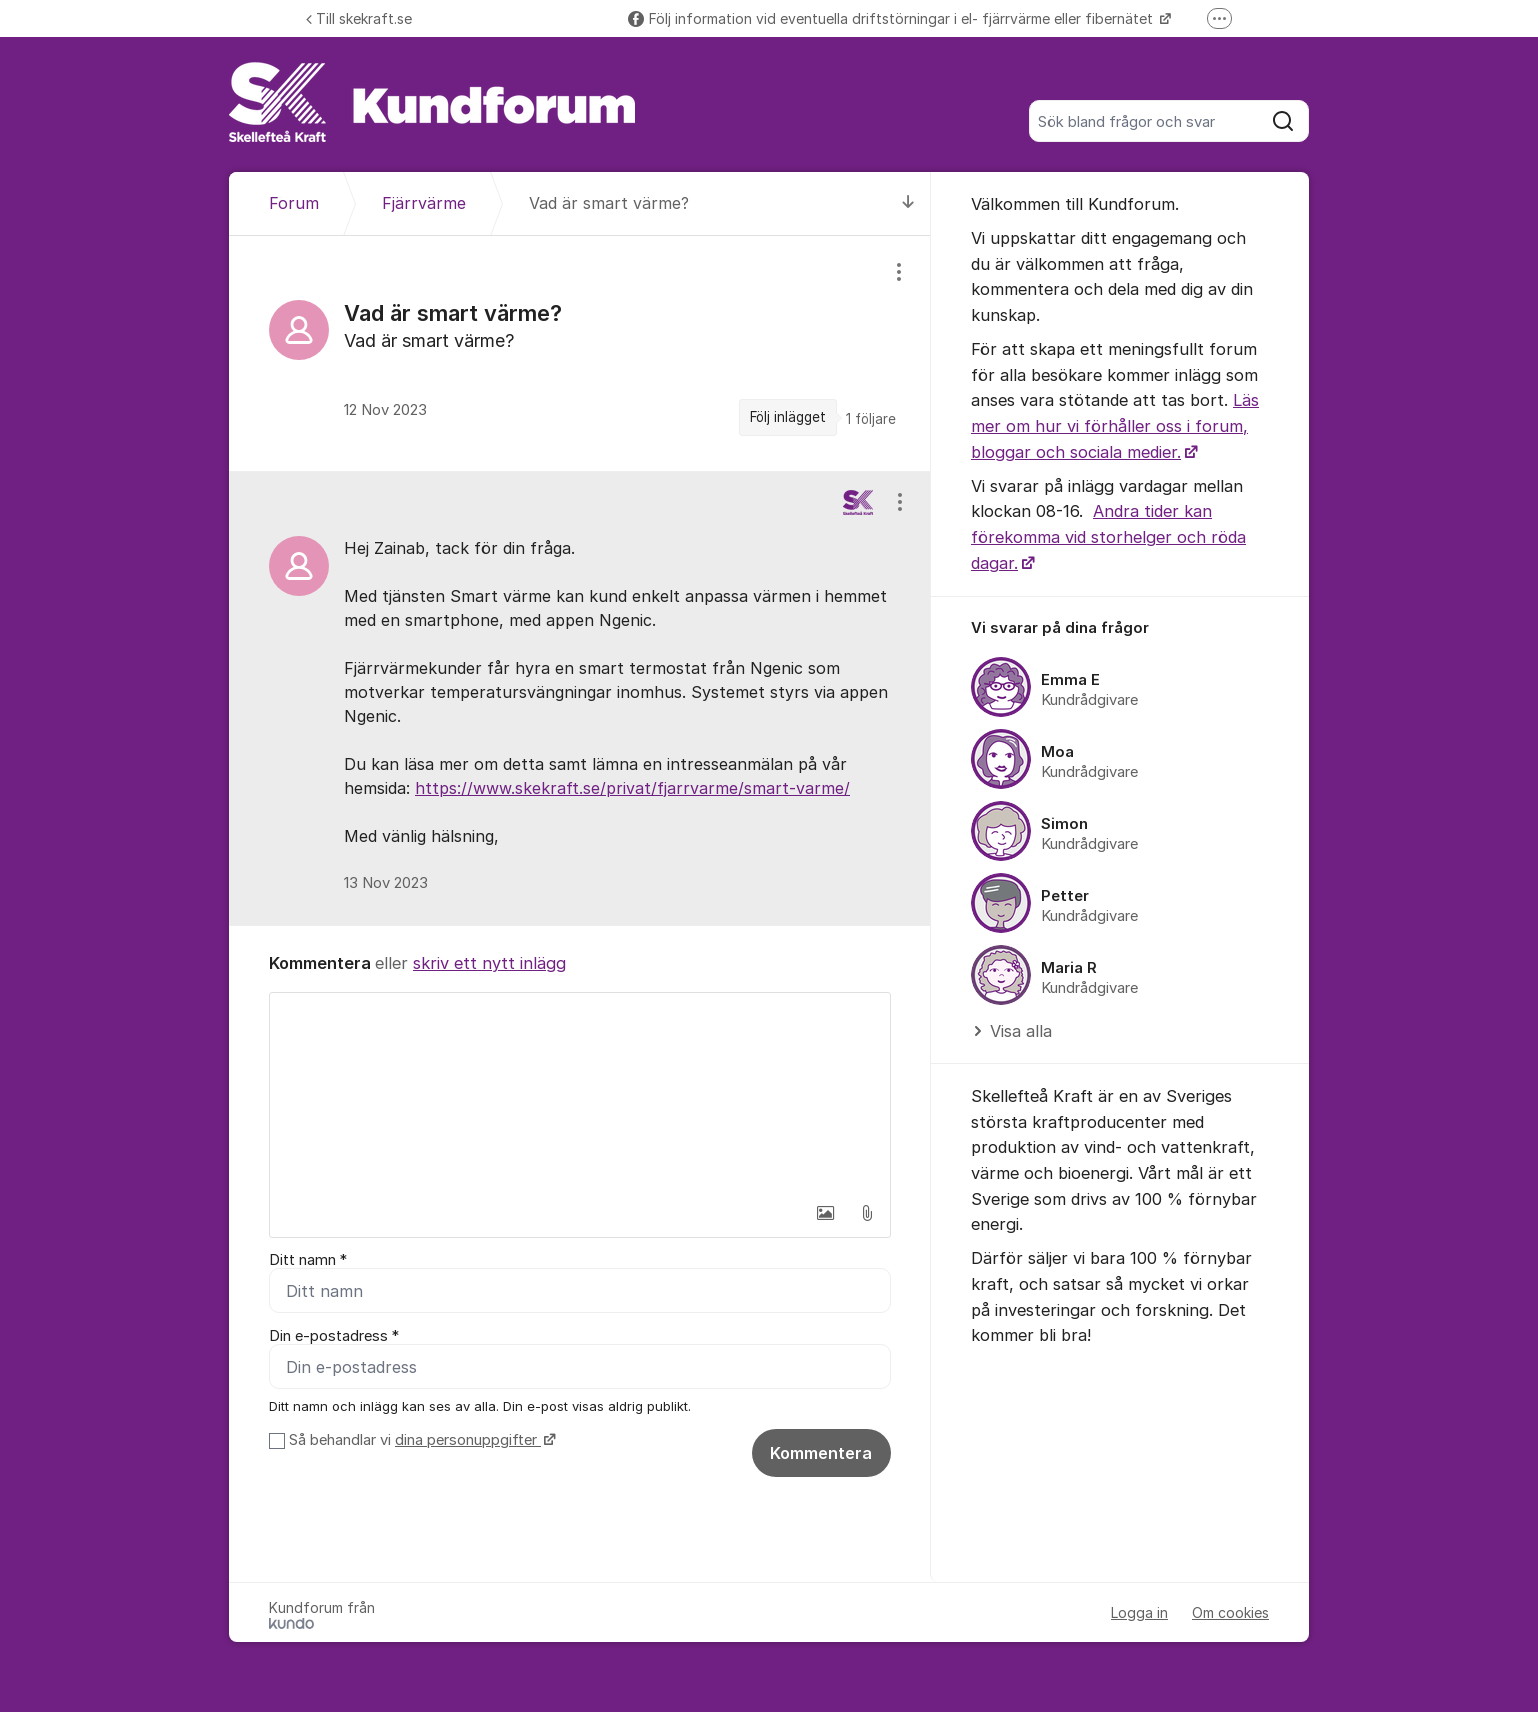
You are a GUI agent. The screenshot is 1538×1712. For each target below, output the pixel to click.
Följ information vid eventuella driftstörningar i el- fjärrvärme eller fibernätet (892, 18)
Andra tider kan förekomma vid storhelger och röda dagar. (1108, 536)
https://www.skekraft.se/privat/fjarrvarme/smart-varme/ (632, 788)
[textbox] (580, 1093)
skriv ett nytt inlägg (489, 963)
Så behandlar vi (420, 1440)
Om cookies (1230, 1612)
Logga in (1139, 1612)
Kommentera (821, 1453)
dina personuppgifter (468, 1440)
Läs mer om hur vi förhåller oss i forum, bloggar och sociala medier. (1115, 425)
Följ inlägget (788, 417)
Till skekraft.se (359, 18)
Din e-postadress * (334, 1336)
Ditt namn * (308, 1260)
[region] (580, 353)
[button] (825, 1213)
